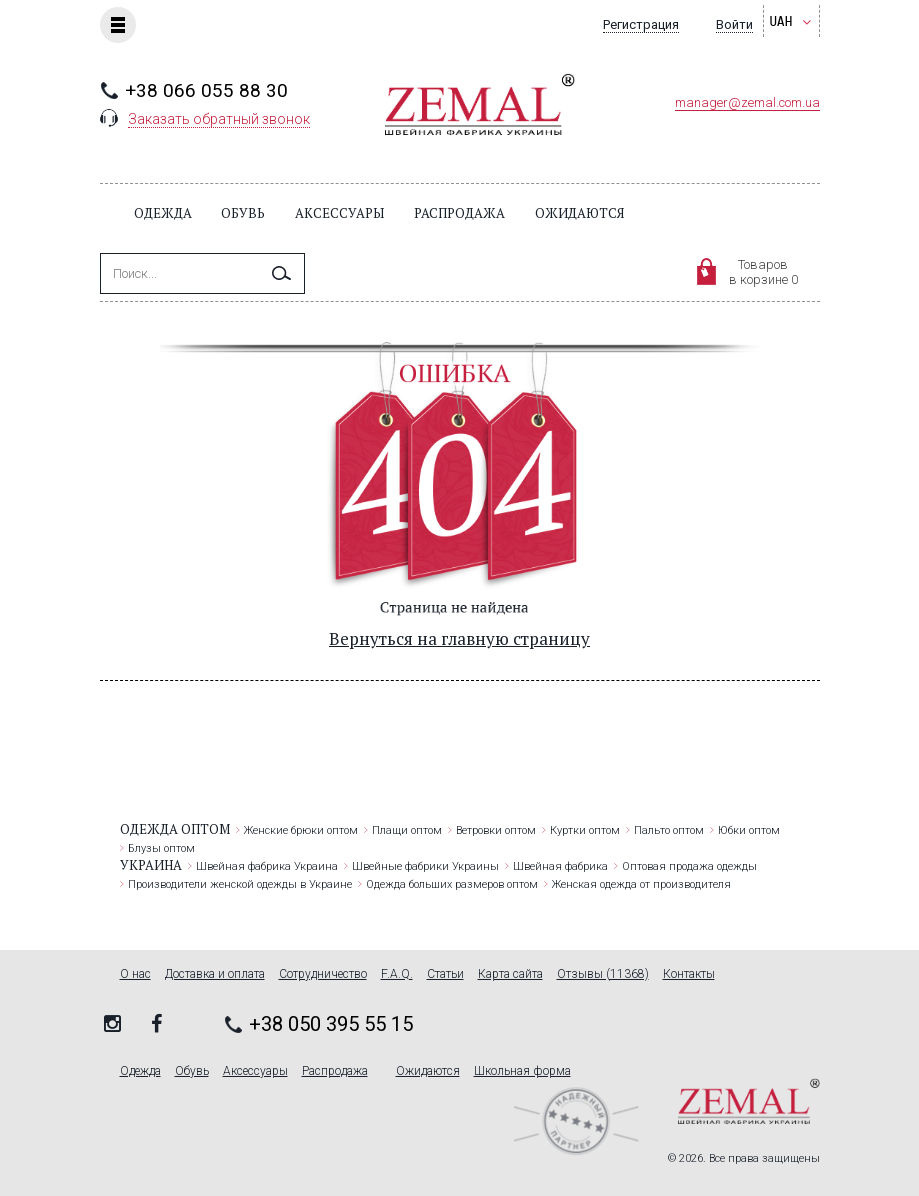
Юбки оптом (749, 830)
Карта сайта (510, 974)
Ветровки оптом (496, 830)
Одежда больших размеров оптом (452, 884)
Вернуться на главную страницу (459, 638)
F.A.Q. (397, 974)
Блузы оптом (161, 848)
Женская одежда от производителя (641, 884)
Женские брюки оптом (301, 830)
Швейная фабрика (560, 866)
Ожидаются (579, 213)
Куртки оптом (585, 830)
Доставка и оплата (215, 974)
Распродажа (459, 213)
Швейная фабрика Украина (267, 866)
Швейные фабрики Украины (425, 866)
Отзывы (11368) (603, 974)
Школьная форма (522, 1071)
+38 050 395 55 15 (331, 1024)
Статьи (445, 974)
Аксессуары (339, 213)
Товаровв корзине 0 (763, 272)
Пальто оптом (669, 830)
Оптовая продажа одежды (689, 866)
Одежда (163, 213)
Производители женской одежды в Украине (240, 884)
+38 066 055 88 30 (206, 90)
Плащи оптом (407, 830)
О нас (135, 974)
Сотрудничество (323, 974)
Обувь (243, 213)
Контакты (689, 974)
